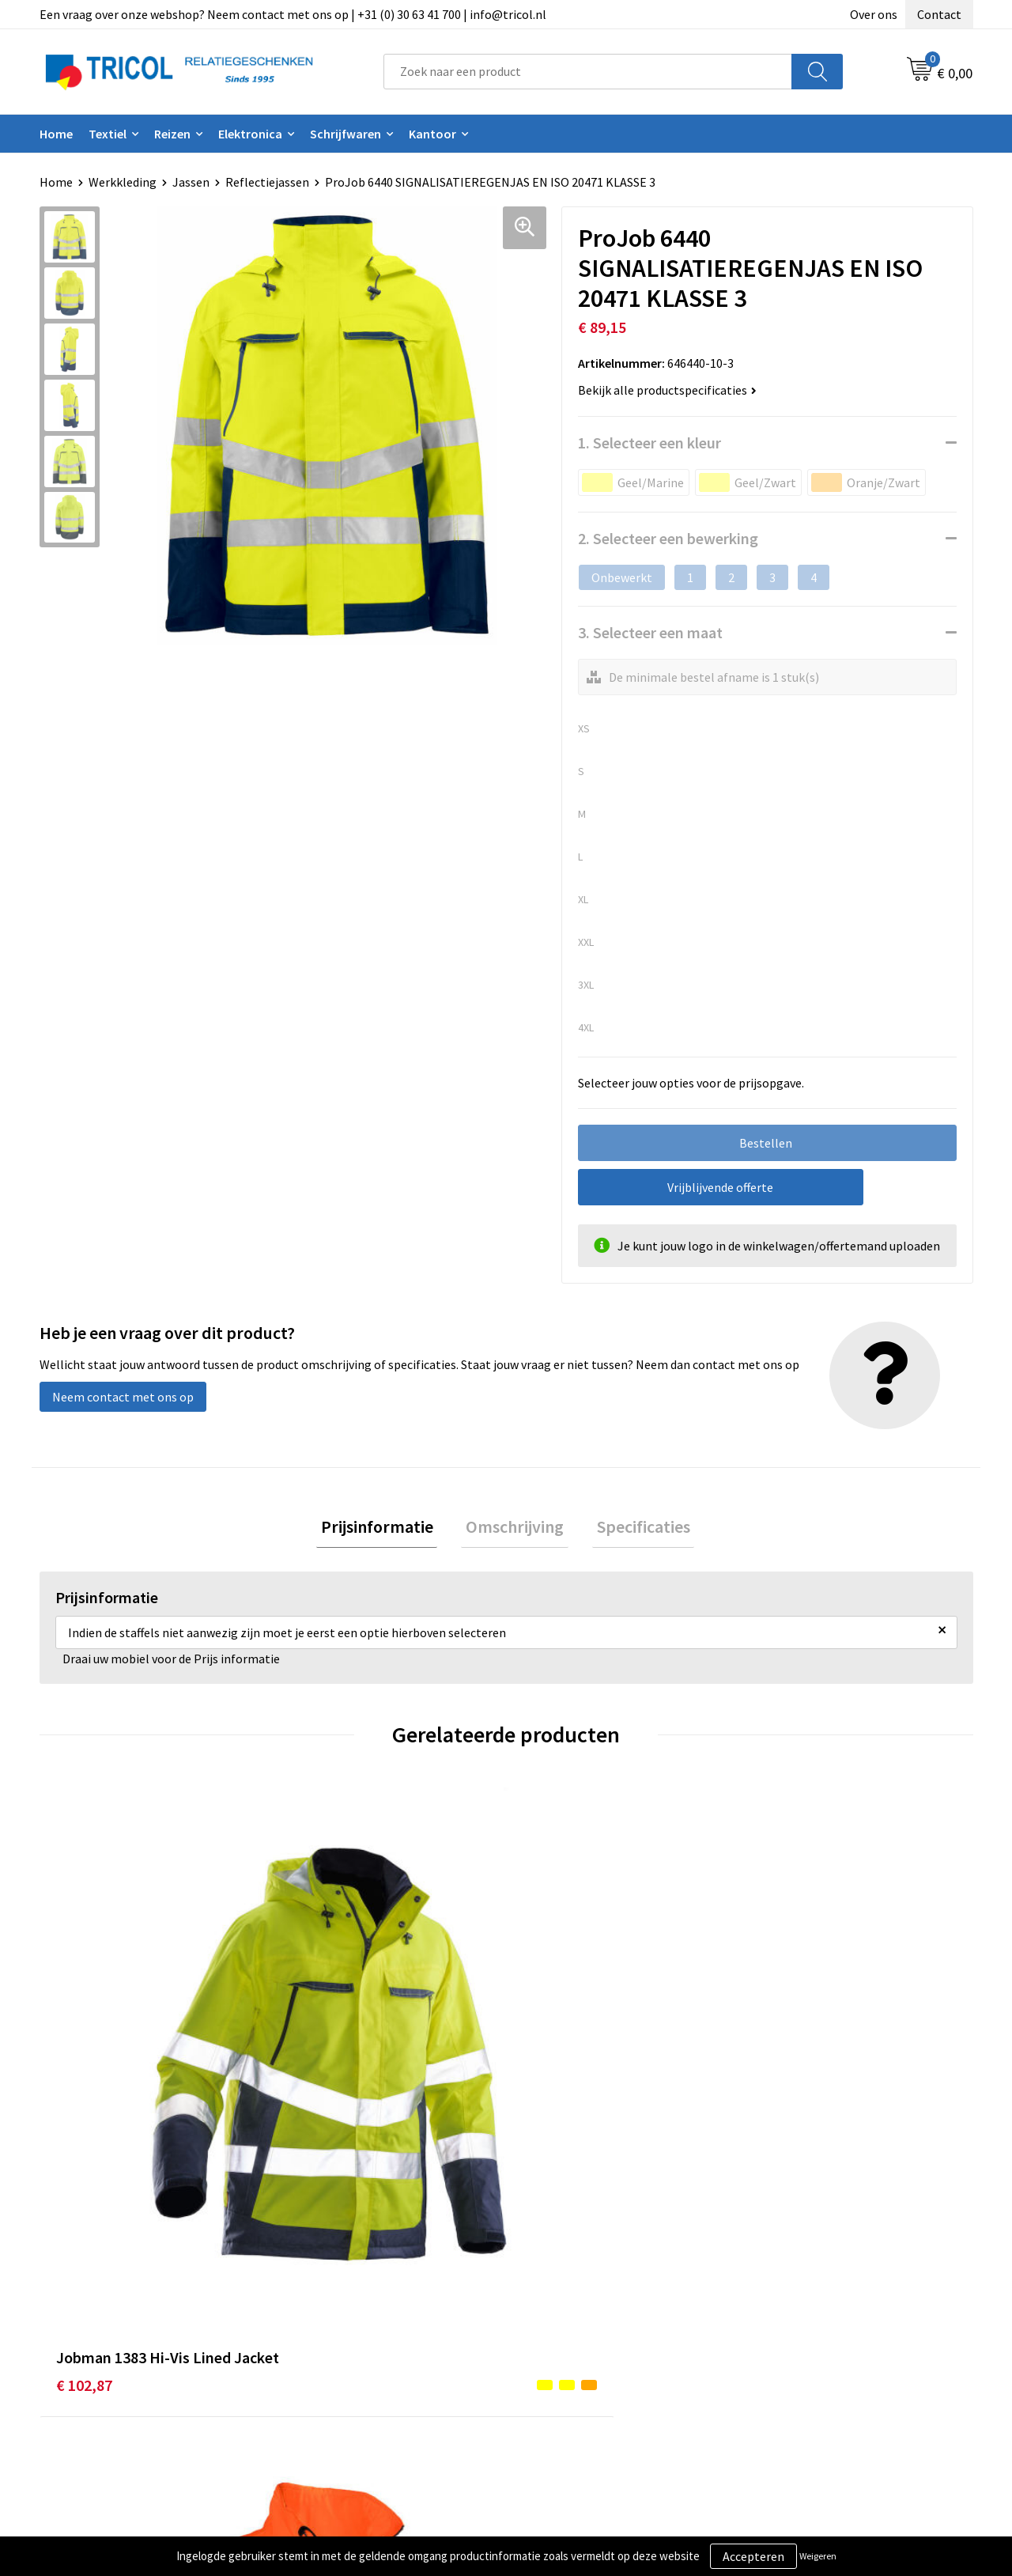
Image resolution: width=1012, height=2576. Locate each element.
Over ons (873, 14)
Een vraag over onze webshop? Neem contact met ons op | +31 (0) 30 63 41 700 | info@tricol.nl (293, 14)
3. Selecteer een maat (650, 632)
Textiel (107, 134)
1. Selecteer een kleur (649, 442)
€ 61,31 (313, 2071)
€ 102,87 (84, 2071)
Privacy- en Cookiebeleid (823, 2333)
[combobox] (587, 71)
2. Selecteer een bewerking (668, 538)
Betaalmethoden (572, 2333)
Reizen (172, 134)
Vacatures (320, 2381)
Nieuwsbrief (326, 2333)
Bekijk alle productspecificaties (667, 390)
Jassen (191, 182)
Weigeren (817, 2556)
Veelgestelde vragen (349, 2357)
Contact (939, 14)
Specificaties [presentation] (634, 1529)
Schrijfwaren (345, 134)
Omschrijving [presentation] (515, 1529)
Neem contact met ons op (123, 1397)
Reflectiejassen (267, 182)
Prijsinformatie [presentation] (386, 1529)
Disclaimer (785, 2357)
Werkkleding (123, 182)
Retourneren (560, 2357)
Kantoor (432, 134)
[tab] (386, 1529)
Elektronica (250, 134)
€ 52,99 (547, 2071)
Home (56, 134)
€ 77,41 (780, 2071)
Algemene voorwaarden (821, 2309)
